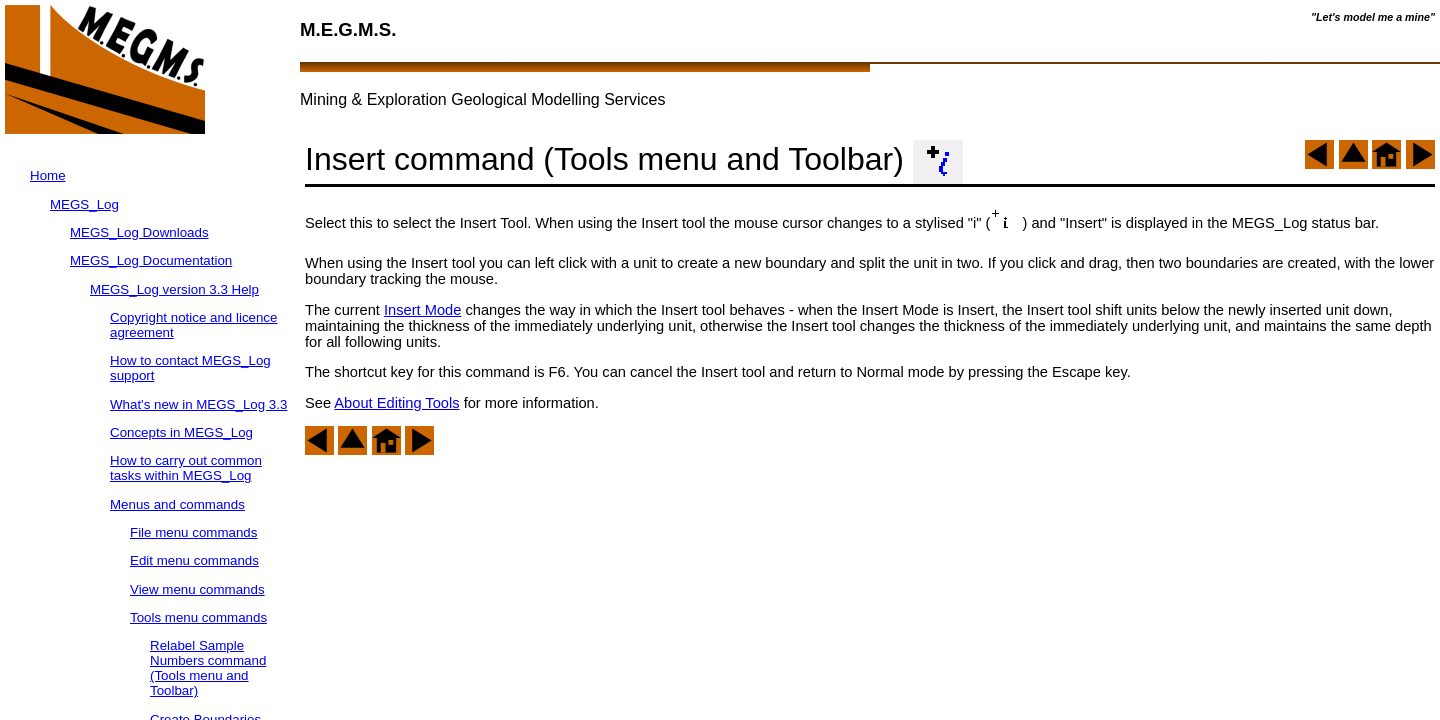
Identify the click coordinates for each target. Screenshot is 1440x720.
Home (48, 175)
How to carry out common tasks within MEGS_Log (186, 468)
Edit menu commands (194, 560)
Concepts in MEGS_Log (181, 432)
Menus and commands (177, 504)
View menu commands (197, 589)
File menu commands (193, 532)
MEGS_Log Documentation (151, 260)
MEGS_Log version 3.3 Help (174, 289)
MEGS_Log (84, 204)
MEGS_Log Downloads (139, 232)
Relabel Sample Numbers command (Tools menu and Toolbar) (208, 668)
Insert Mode (422, 310)
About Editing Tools (396, 403)
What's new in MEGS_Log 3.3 (198, 404)
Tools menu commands (198, 617)
